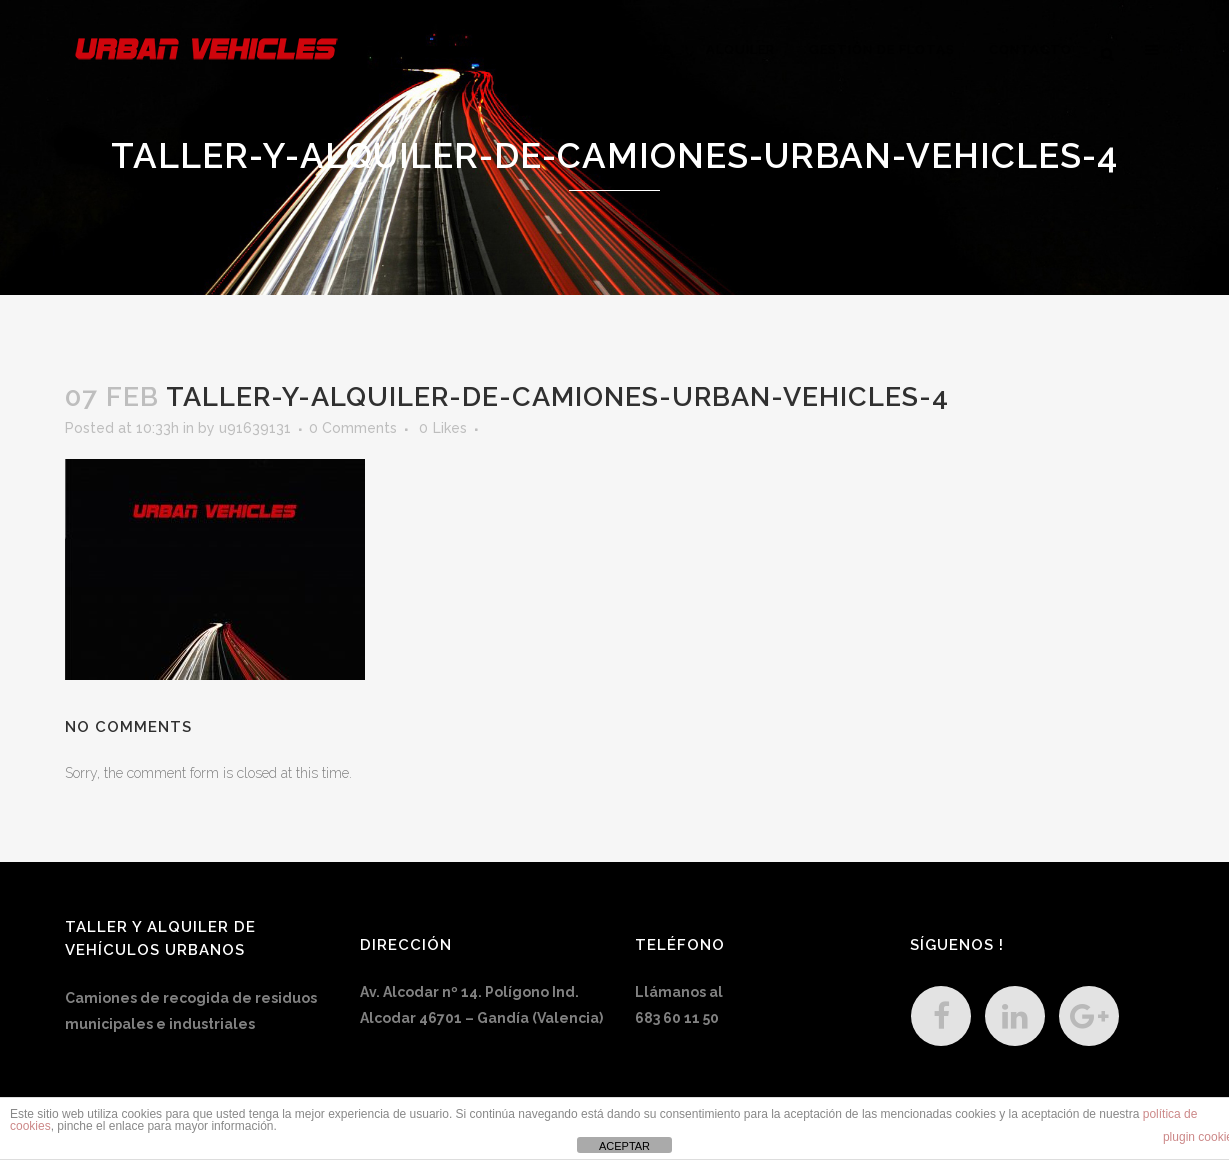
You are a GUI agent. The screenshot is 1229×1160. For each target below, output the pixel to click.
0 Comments (353, 428)
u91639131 (255, 428)
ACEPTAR (624, 1146)
